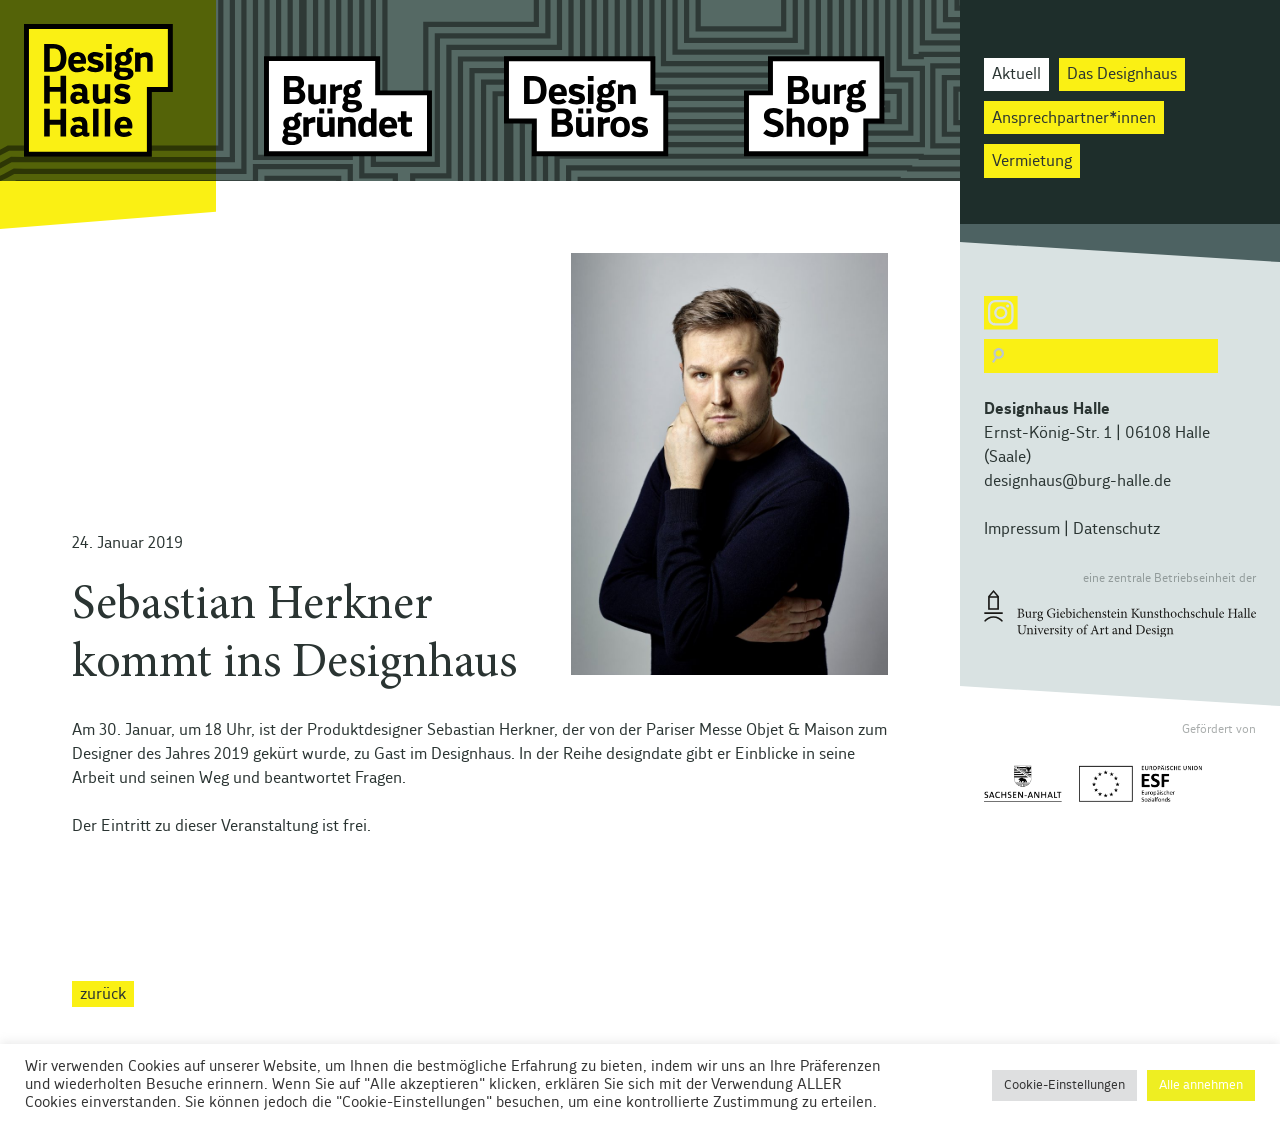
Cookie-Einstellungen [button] (1064, 1085)
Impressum (1022, 529)
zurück (103, 994)
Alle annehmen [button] (1201, 1085)
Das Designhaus (1122, 74)
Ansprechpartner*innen (1074, 118)
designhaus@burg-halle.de (1077, 481)
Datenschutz (1116, 529)
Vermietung (1032, 161)
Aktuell (1016, 74)
